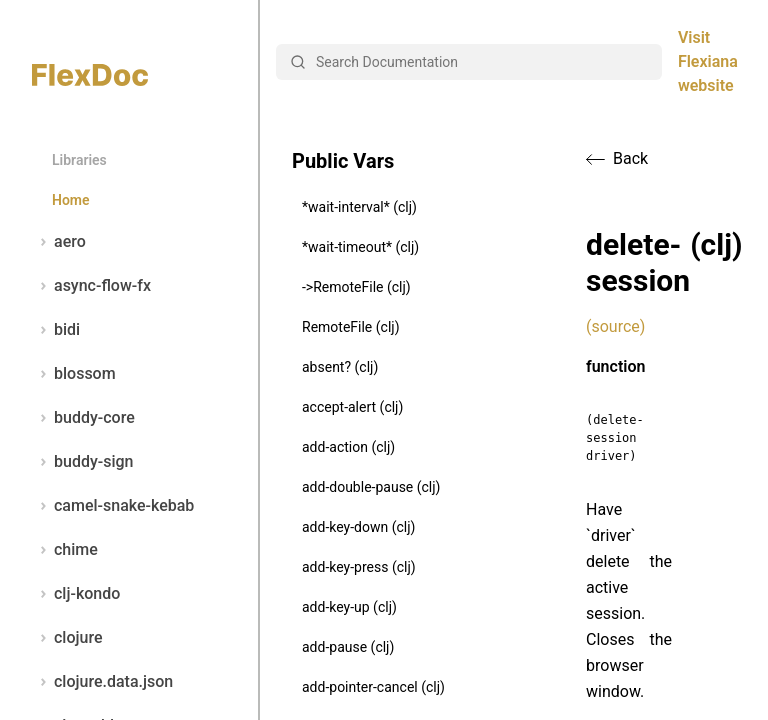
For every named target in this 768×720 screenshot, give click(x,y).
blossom (74, 374)
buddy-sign (82, 462)
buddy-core (83, 418)
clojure (67, 638)
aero (59, 242)
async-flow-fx (91, 286)
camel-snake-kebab (113, 506)
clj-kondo (76, 594)
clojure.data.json (102, 682)
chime (65, 550)
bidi (56, 330)
